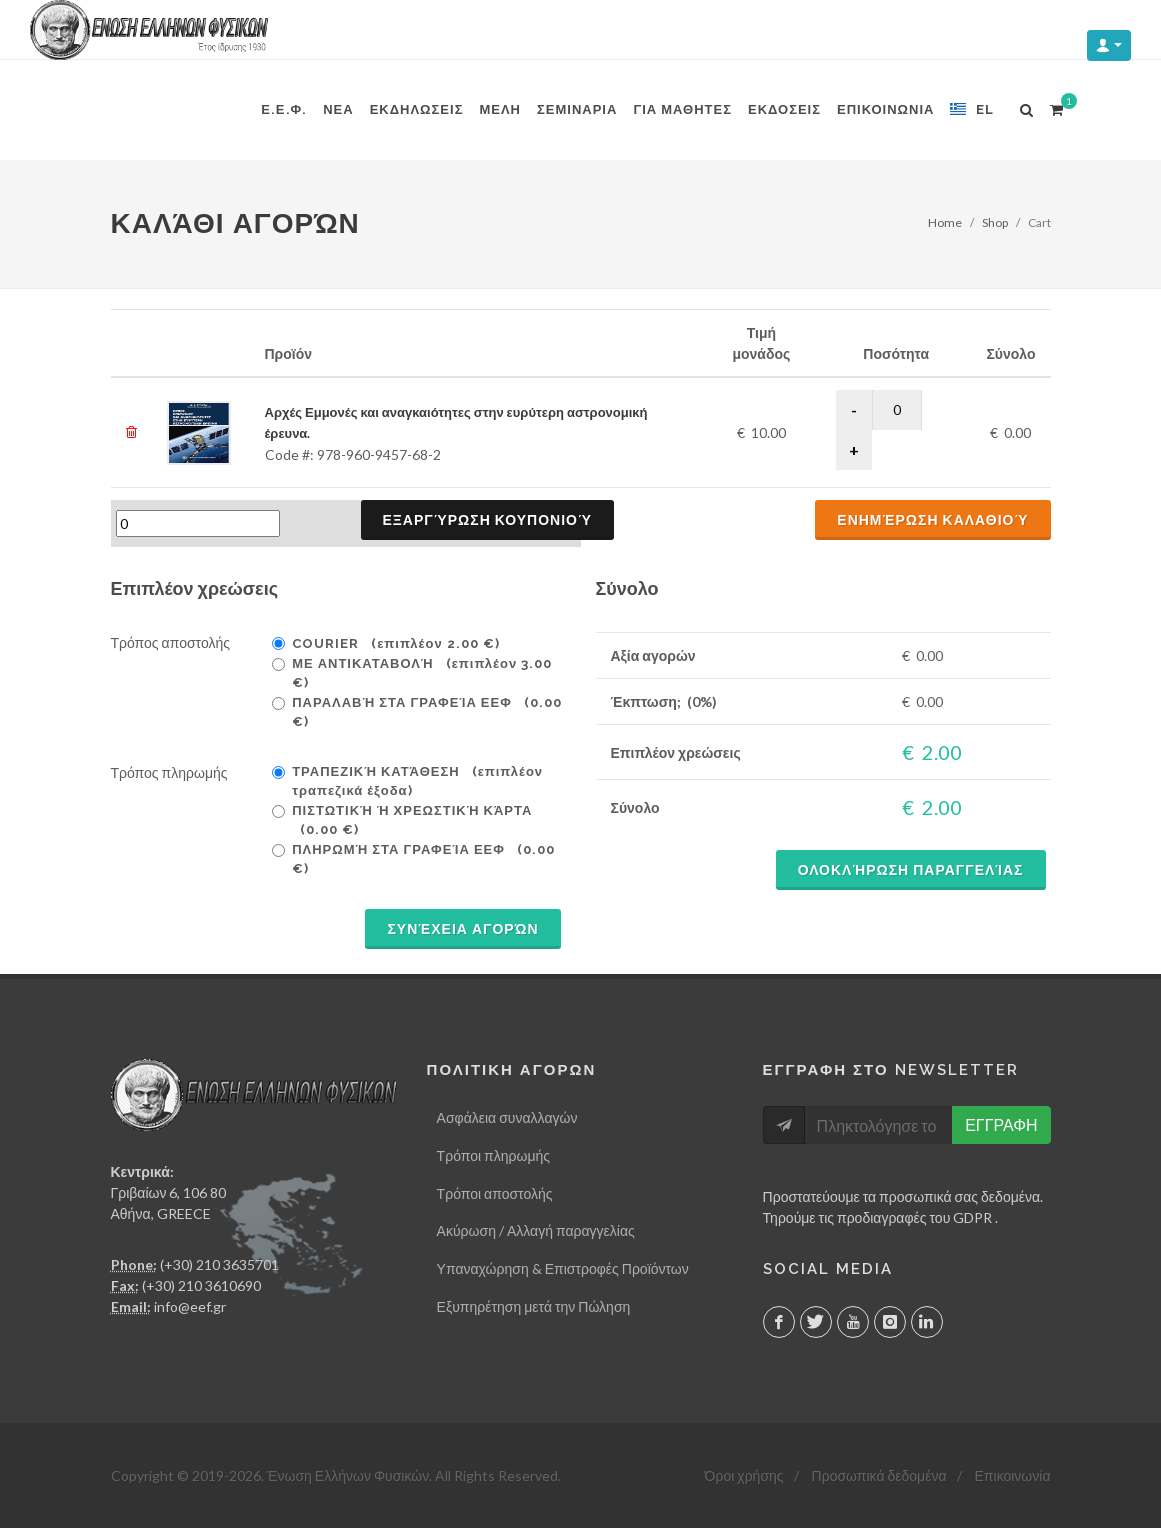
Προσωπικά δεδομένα (879, 1475)
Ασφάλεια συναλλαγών (507, 1117)
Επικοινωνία (1013, 1475)
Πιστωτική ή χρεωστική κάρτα (412, 820)
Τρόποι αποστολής (495, 1193)
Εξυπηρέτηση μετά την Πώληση (534, 1306)
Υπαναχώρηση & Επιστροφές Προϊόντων (563, 1268)
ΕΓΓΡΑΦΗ (1001, 1124)
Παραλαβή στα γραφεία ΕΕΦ (427, 712)
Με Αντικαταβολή (422, 673)
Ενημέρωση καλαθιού (932, 519)
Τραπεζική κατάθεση (417, 781)
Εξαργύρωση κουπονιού (487, 519)
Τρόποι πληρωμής (493, 1155)
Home (945, 222)
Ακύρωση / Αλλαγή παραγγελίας (536, 1230)
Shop (995, 222)
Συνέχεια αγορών (462, 928)
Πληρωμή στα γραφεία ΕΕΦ (423, 859)
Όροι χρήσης (744, 1475)
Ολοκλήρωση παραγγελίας (911, 869)
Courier (395, 643)
